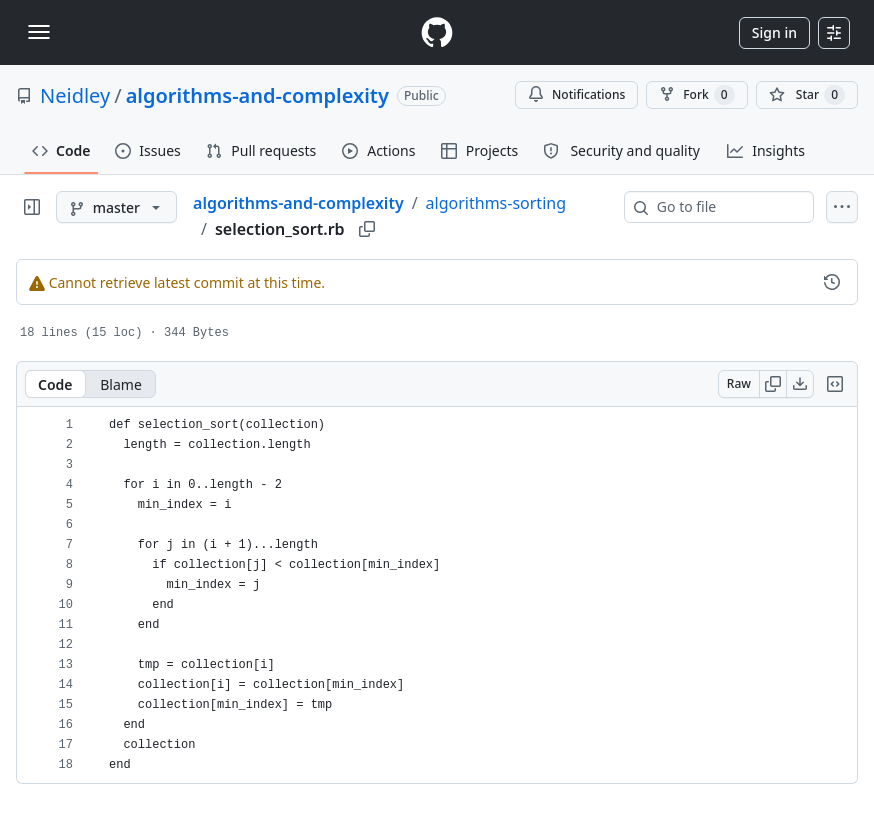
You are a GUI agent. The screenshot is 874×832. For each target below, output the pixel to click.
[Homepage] (437, 32)
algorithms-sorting (496, 203)
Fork (696, 95)
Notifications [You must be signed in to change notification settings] (576, 94)
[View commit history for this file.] (832, 282)
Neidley (75, 95)
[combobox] (727, 207)
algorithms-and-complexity (257, 95)
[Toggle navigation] (39, 32)
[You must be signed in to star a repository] (807, 95)
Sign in (774, 32)
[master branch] (116, 207)
